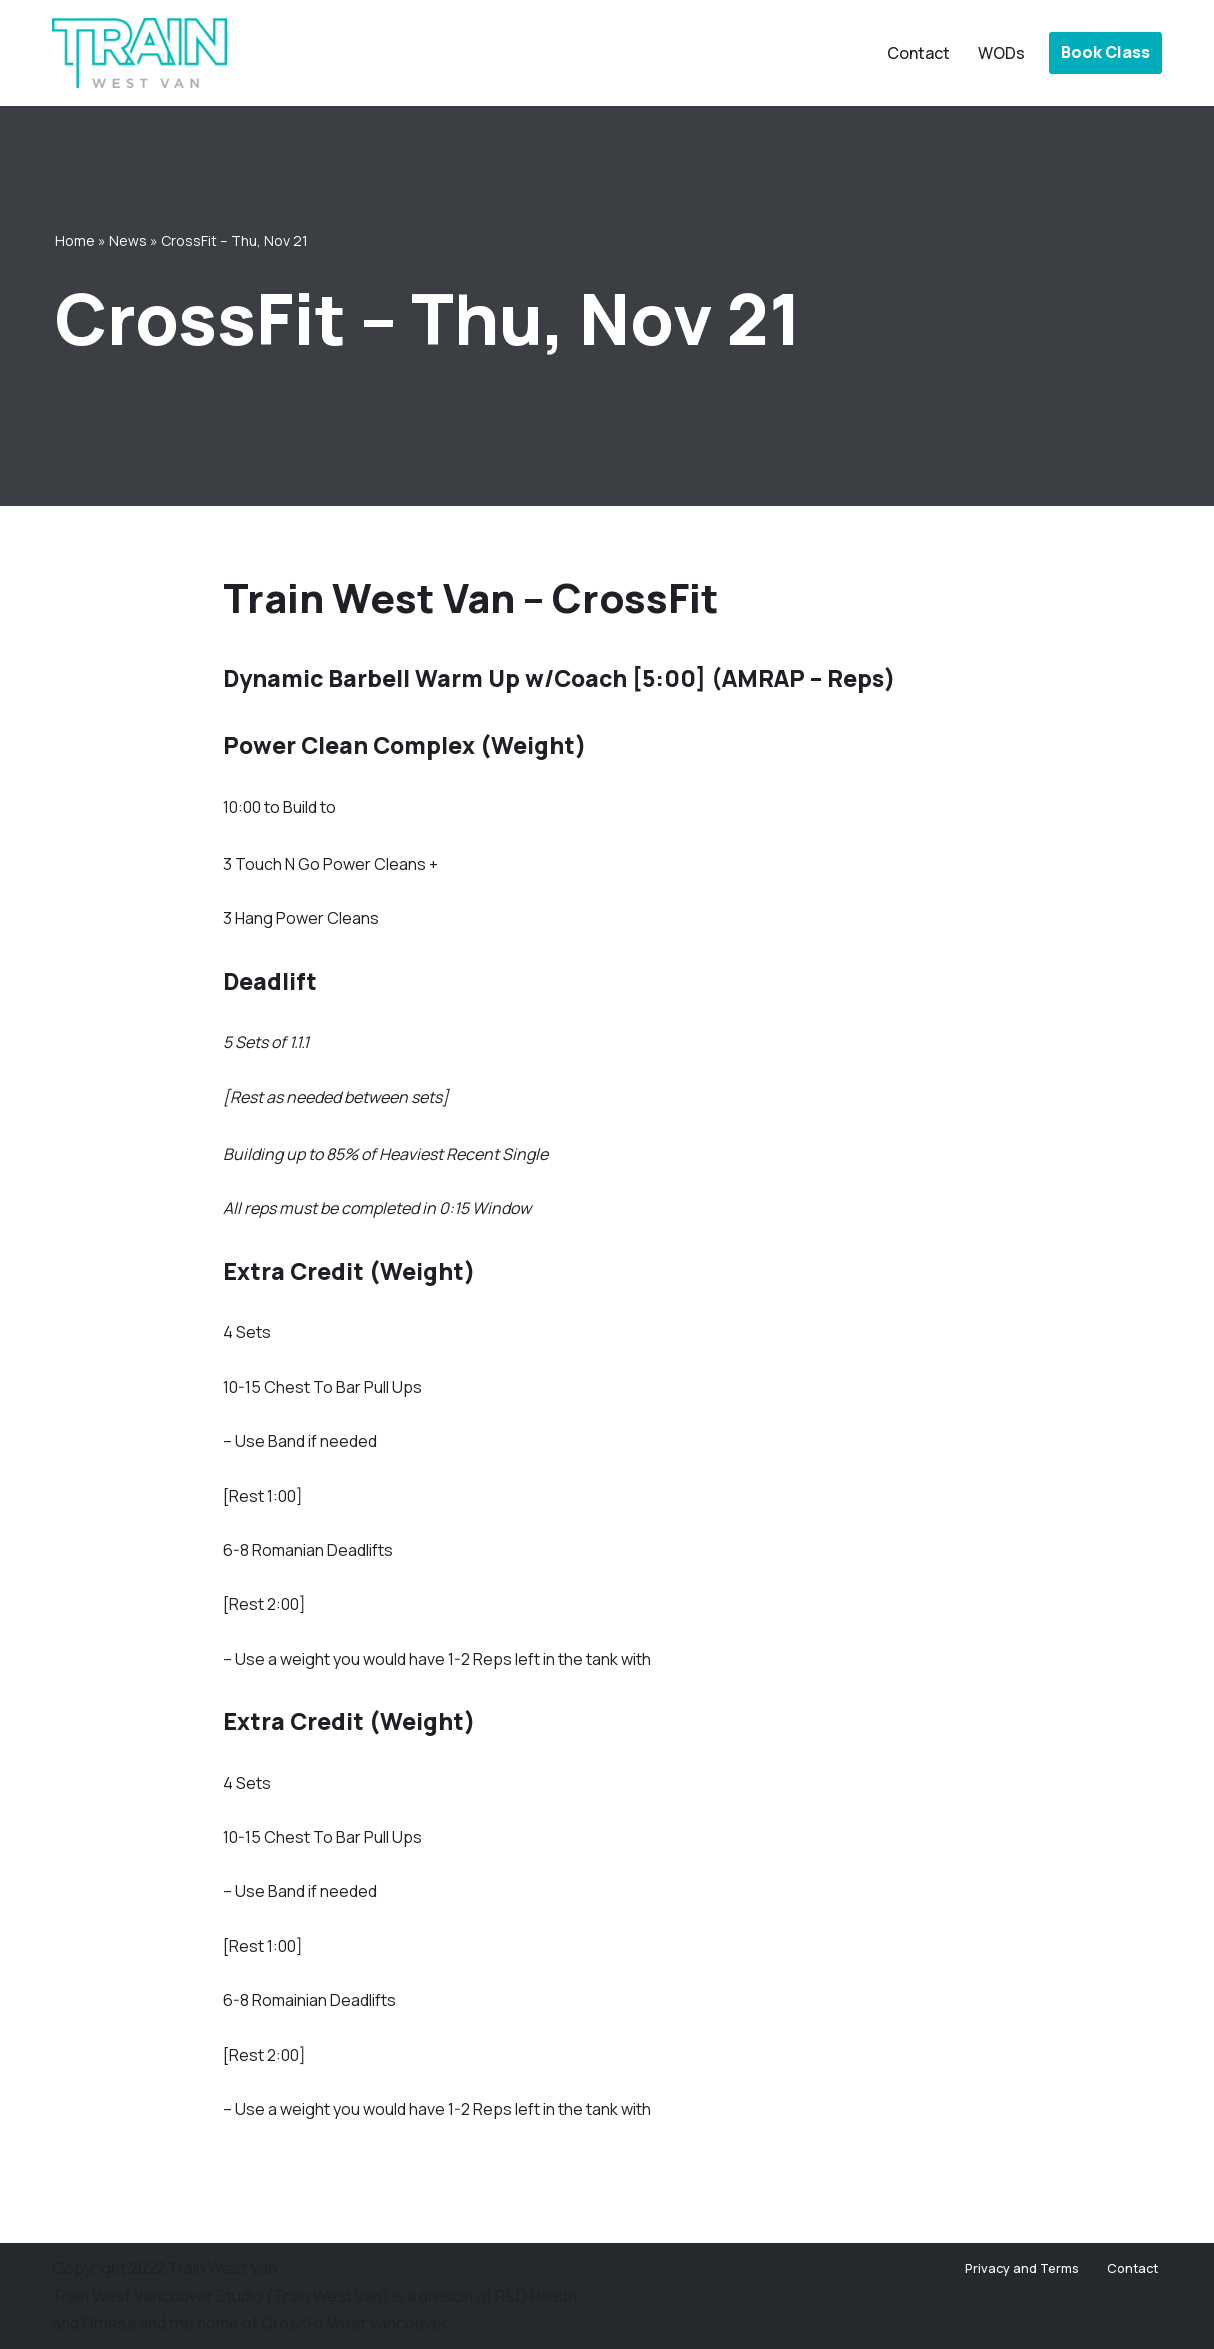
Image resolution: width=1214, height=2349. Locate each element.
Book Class (1105, 52)
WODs (1001, 53)
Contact (918, 53)
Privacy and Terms (1022, 2268)
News (128, 240)
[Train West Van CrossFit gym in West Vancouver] (139, 53)
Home (75, 240)
